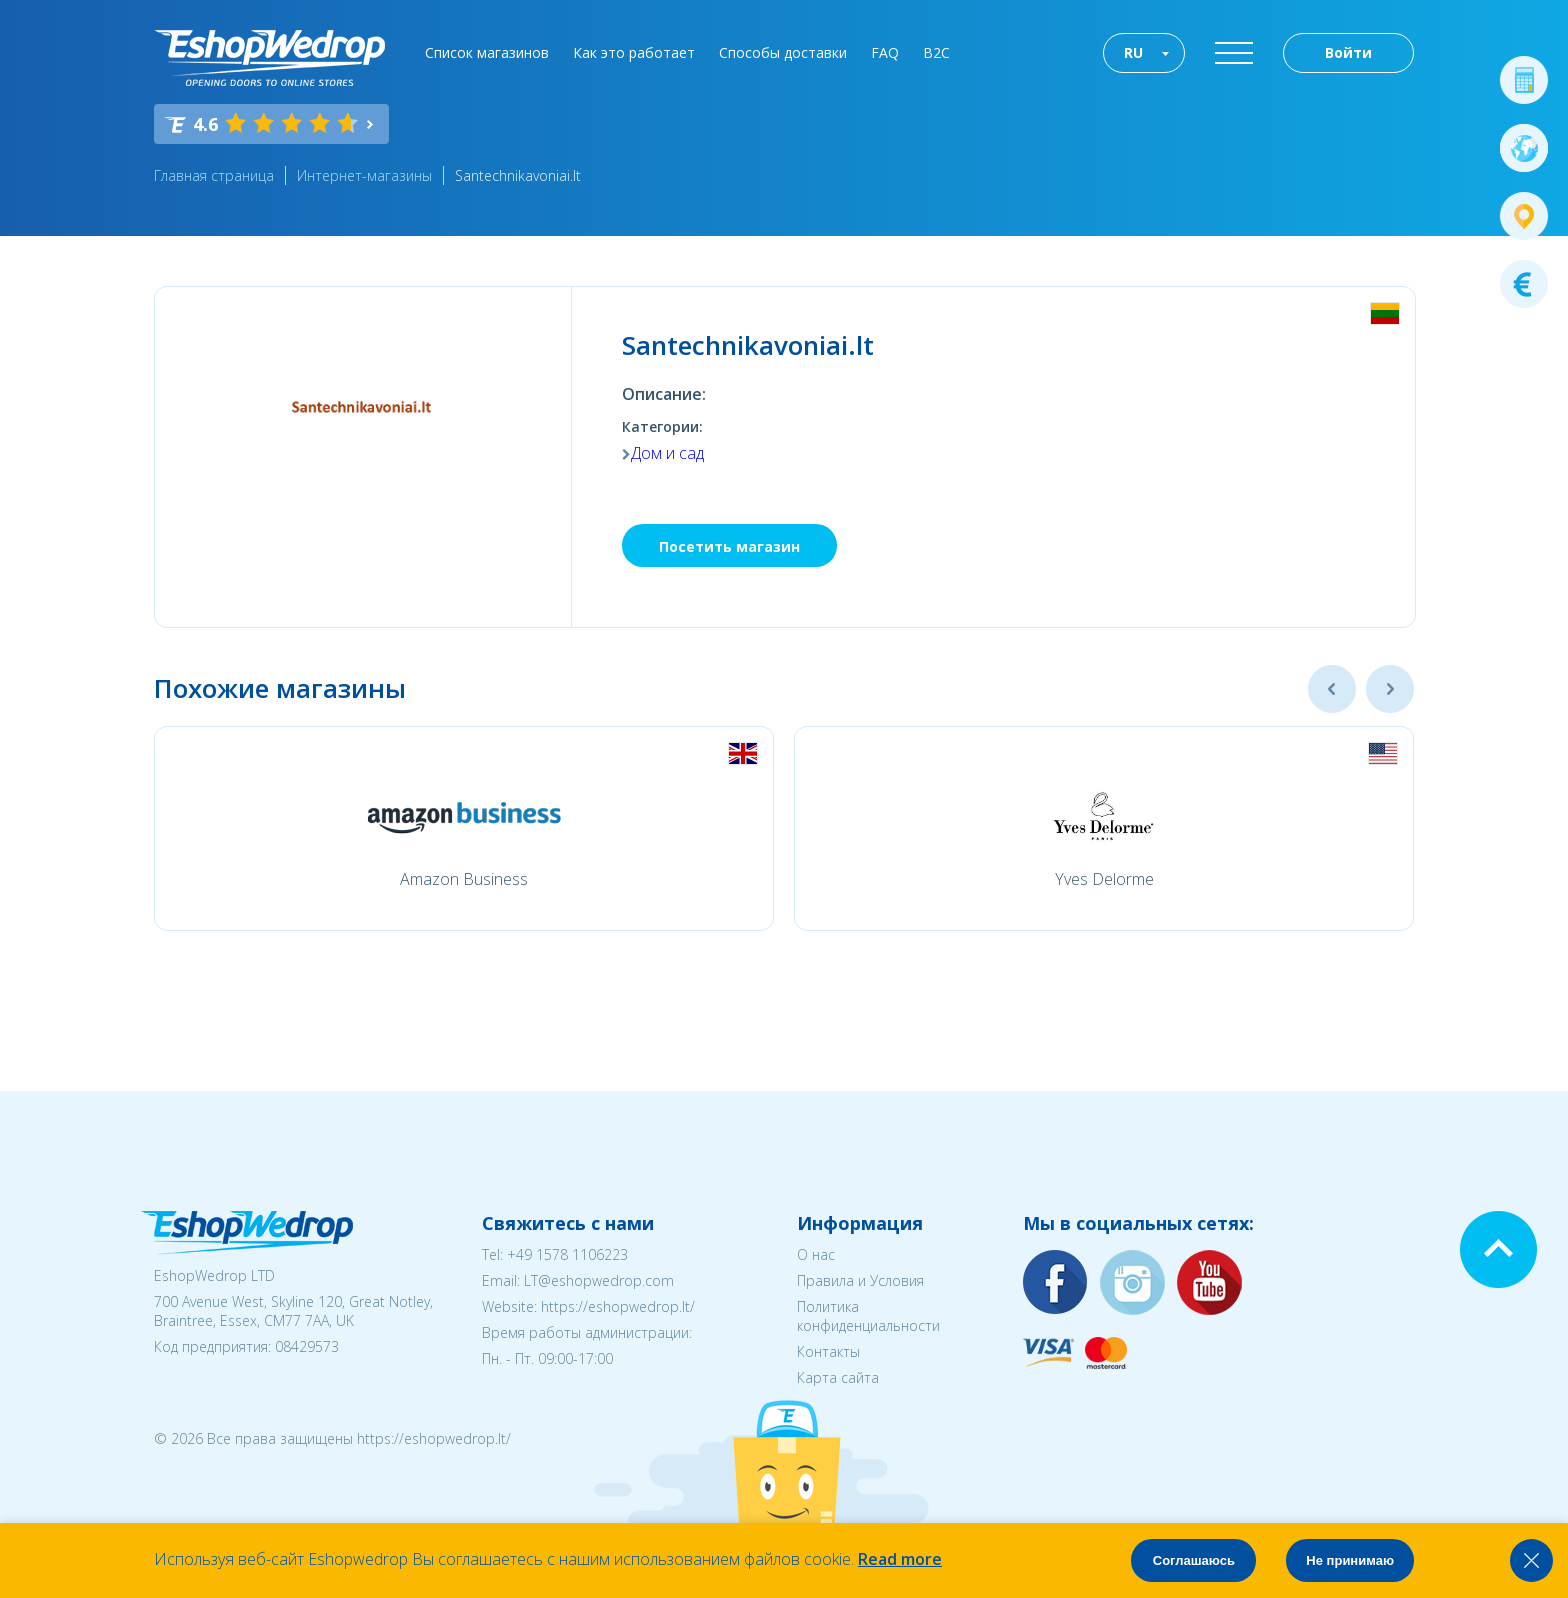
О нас (816, 1254)
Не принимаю (1350, 1560)
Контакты (828, 1351)
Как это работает (634, 52)
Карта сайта (838, 1377)
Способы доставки (783, 52)
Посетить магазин (729, 546)
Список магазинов (487, 52)
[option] (464, 828)
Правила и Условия (860, 1280)
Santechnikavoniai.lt (518, 175)
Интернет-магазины (364, 175)
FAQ (885, 52)
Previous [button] (1332, 689)
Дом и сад (667, 453)
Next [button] (1390, 689)
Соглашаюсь (1194, 1560)
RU (1133, 52)
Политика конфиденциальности (868, 1316)
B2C (936, 52)
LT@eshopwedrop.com (599, 1280)
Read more (900, 1559)
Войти (1348, 52)
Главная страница (214, 175)
